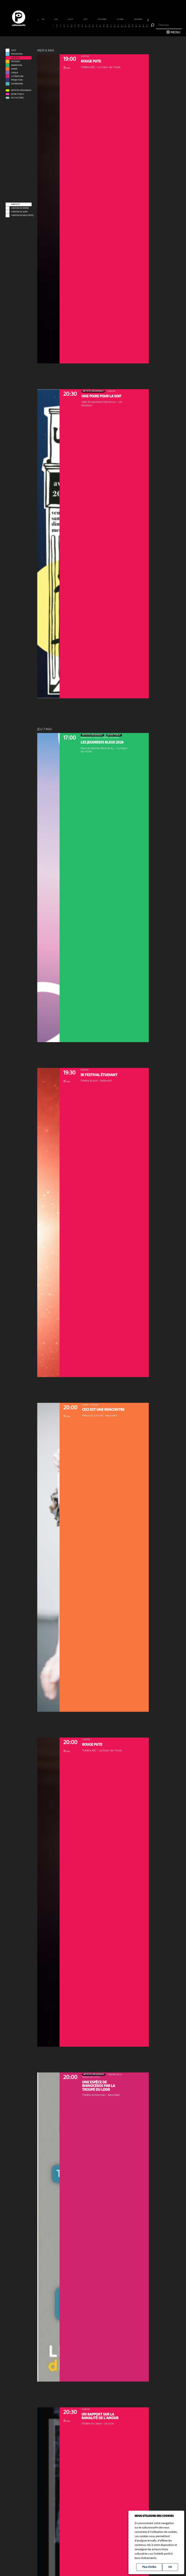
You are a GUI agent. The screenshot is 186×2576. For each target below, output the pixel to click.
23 (118, 26)
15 (89, 26)
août (86, 19)
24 (121, 26)
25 (125, 26)
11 (75, 26)
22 (114, 26)
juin (56, 19)
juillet (71, 19)
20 (107, 26)
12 (78, 26)
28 (136, 26)
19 (103, 26)
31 (146, 26)
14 (85, 26)
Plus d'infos (149, 2567)
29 (139, 26)
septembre (102, 19)
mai (43, 19)
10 (71, 26)
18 (100, 26)
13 (82, 26)
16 (93, 26)
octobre (120, 19)
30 (143, 26)
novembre (138, 19)
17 (96, 26)
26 (129, 26)
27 (132, 26)
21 (111, 26)
